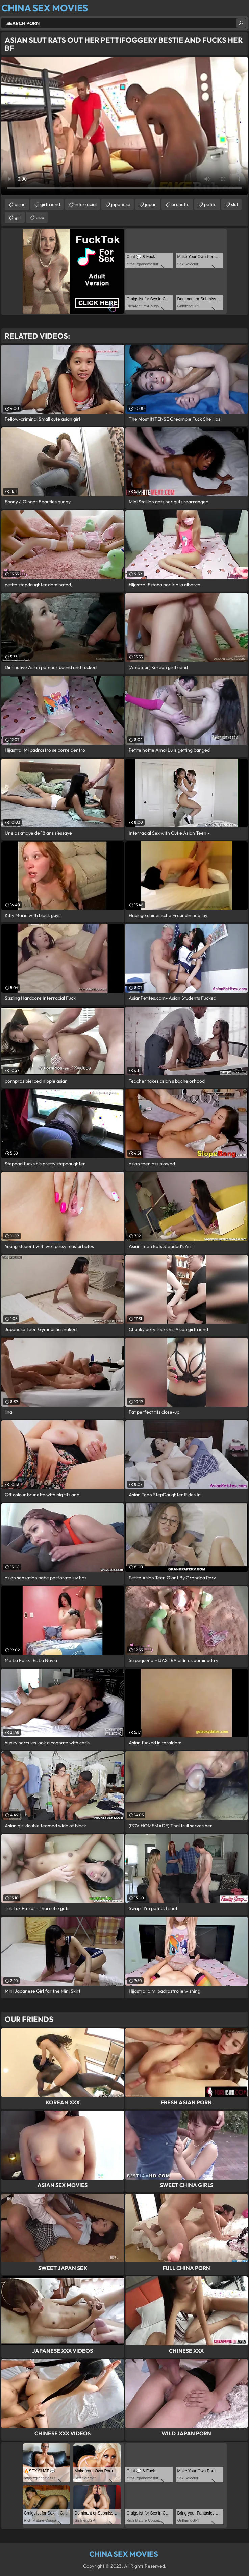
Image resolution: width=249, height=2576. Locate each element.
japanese (120, 204)
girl (18, 217)
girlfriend (50, 204)
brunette (180, 204)
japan (151, 204)
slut (234, 204)
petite (210, 204)
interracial (86, 204)
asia (40, 217)
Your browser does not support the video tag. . (124, 126)
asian (20, 204)
